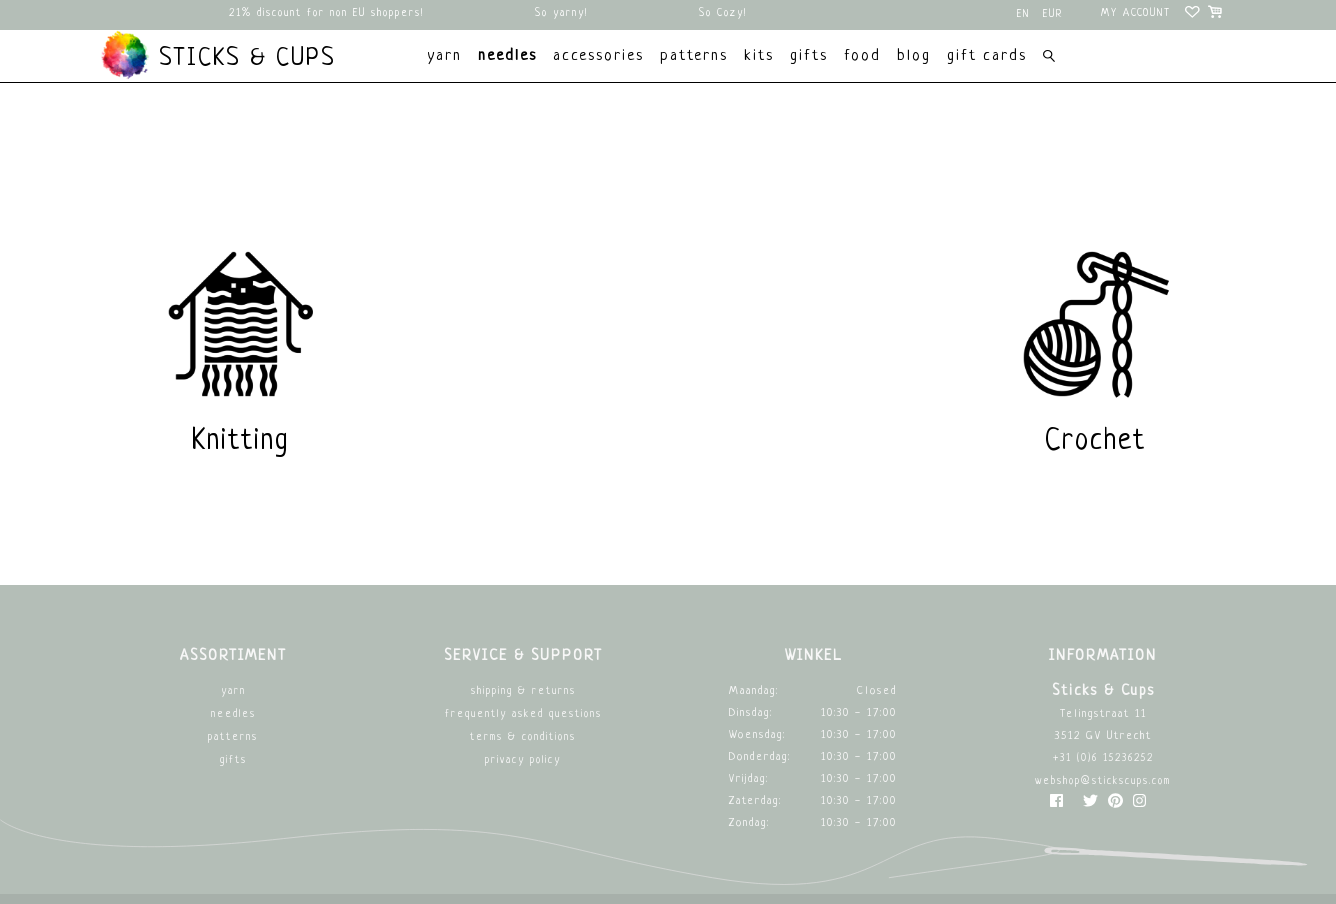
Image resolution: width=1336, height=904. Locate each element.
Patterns (233, 737)
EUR (1053, 14)
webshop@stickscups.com (1103, 781)
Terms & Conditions (523, 737)
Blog (914, 56)
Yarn (233, 691)
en (1023, 14)
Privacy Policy (523, 760)
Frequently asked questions (523, 714)
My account (1136, 13)
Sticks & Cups (218, 55)
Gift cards (987, 56)
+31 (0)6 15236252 (1103, 758)
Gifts (233, 760)
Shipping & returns (523, 691)
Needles (233, 714)
